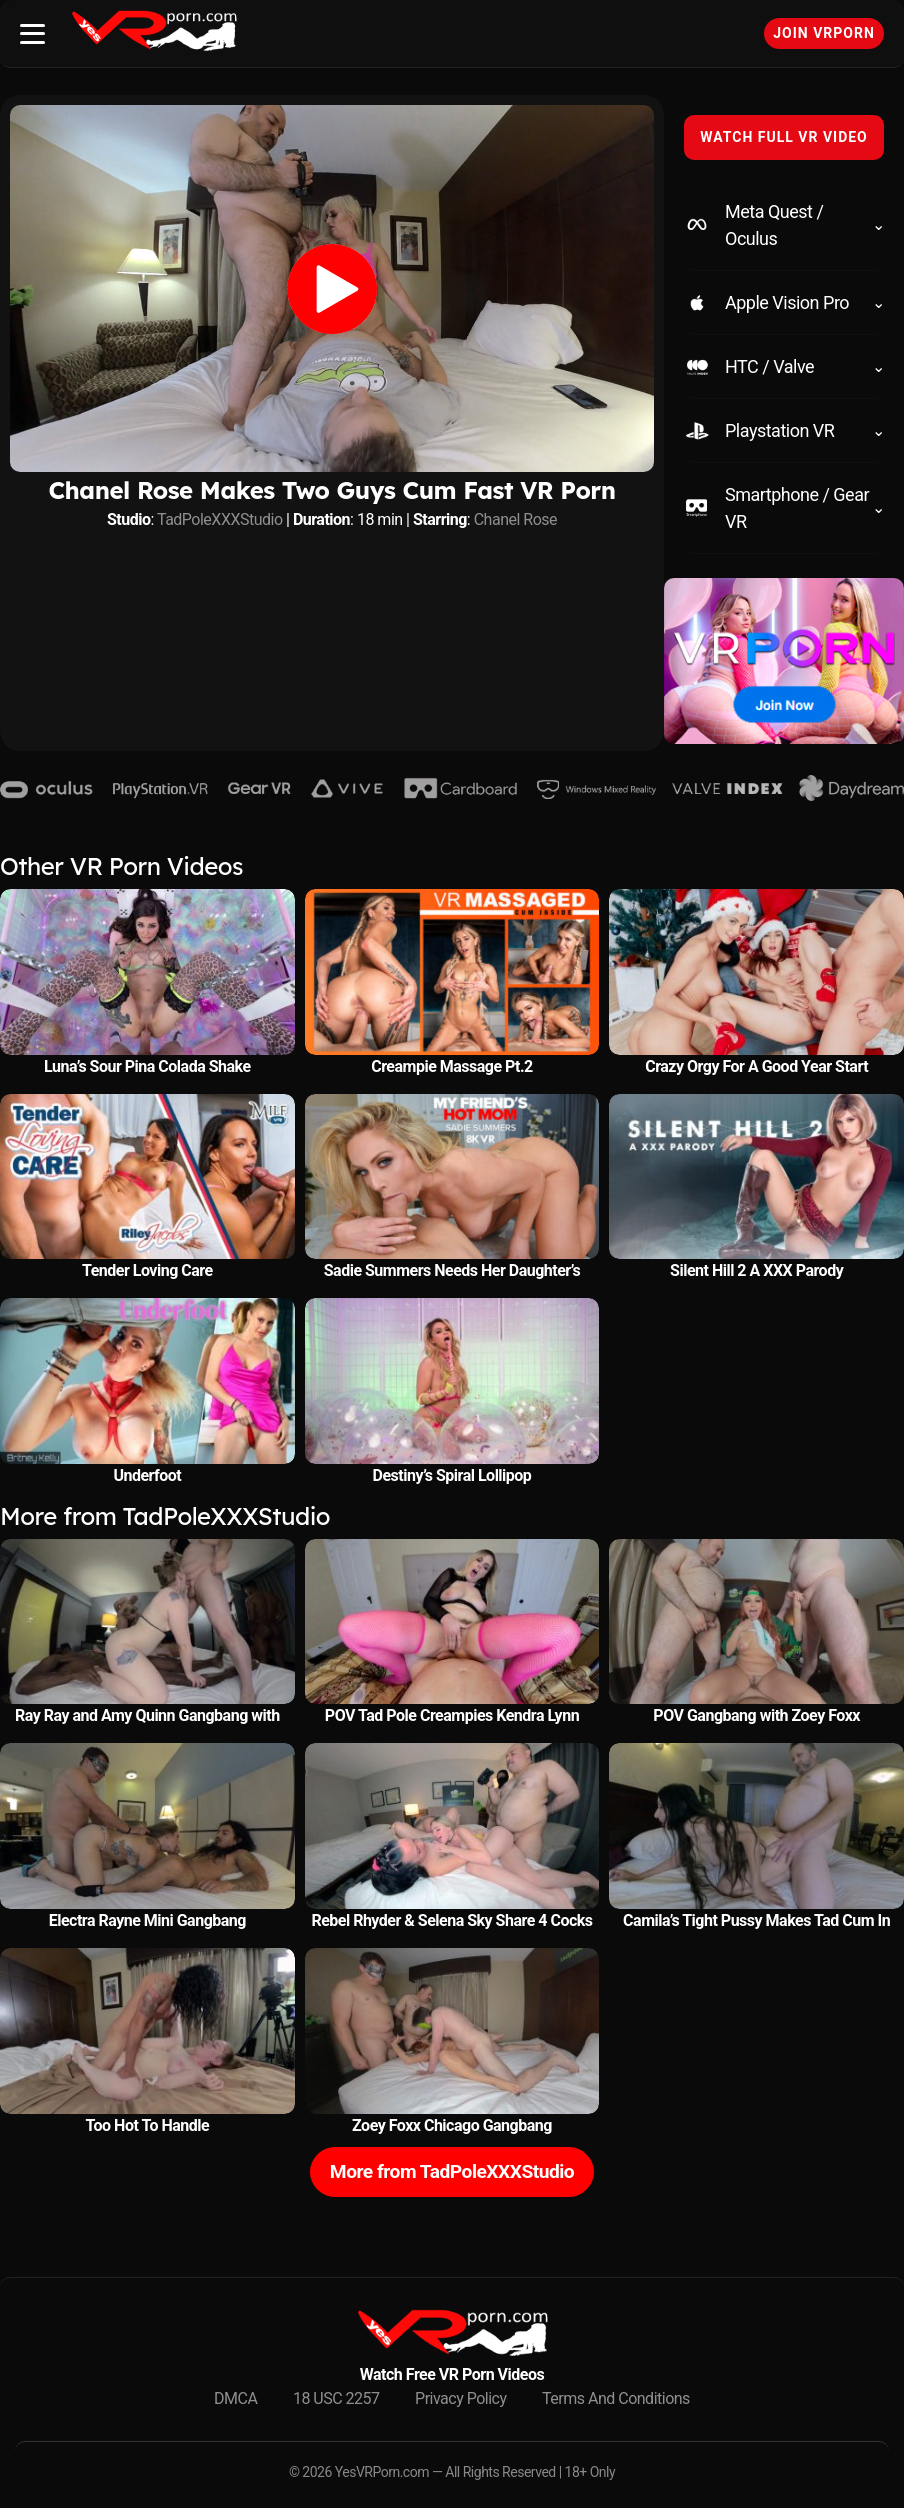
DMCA (235, 2398)
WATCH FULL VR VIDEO (784, 137)
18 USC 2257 (336, 2398)
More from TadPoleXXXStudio (452, 2171)
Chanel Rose (515, 519)
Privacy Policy (461, 2398)
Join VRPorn (824, 33)
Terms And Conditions (616, 2398)
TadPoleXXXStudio (220, 519)
